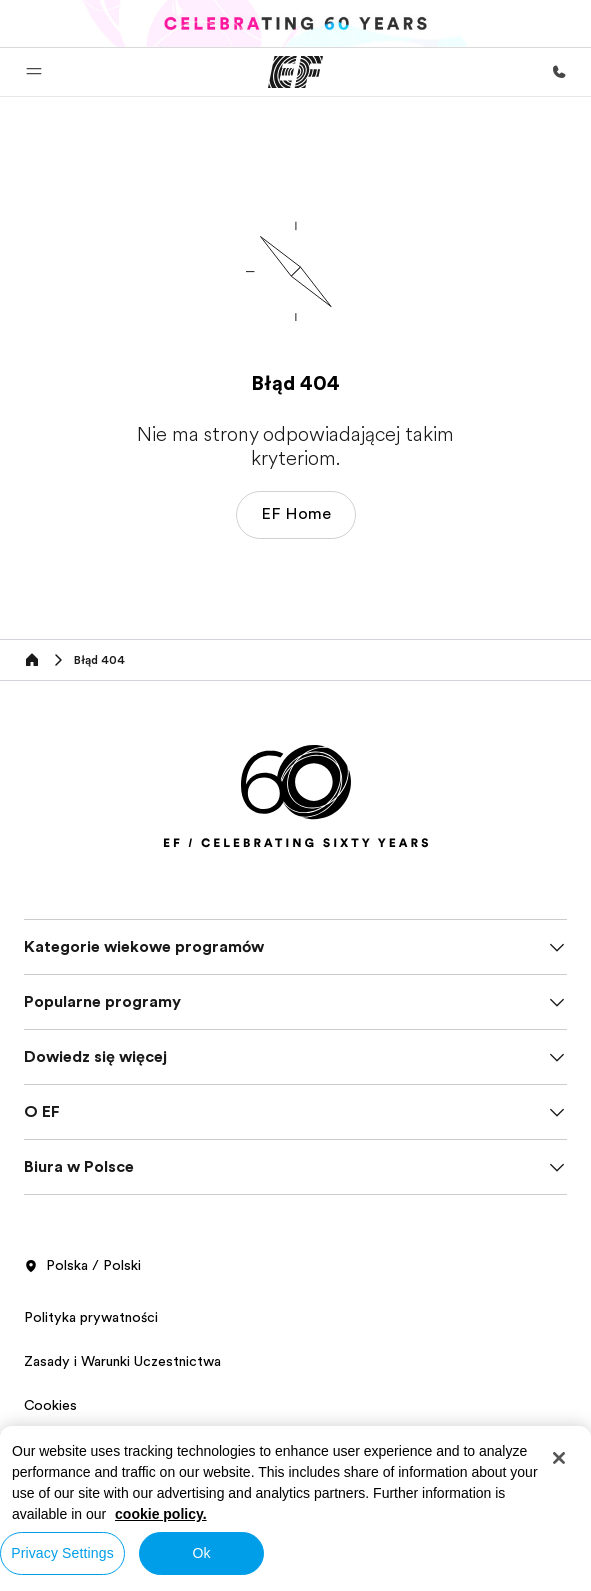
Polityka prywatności (91, 1317)
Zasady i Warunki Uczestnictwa (122, 1361)
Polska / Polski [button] (82, 1266)
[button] (34, 72)
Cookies (50, 1405)
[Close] (559, 1458)
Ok (201, 1553)
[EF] (295, 72)
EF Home (296, 514)
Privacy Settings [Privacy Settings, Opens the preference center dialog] (62, 1553)
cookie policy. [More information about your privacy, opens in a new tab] (161, 1514)
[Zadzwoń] (559, 72)
